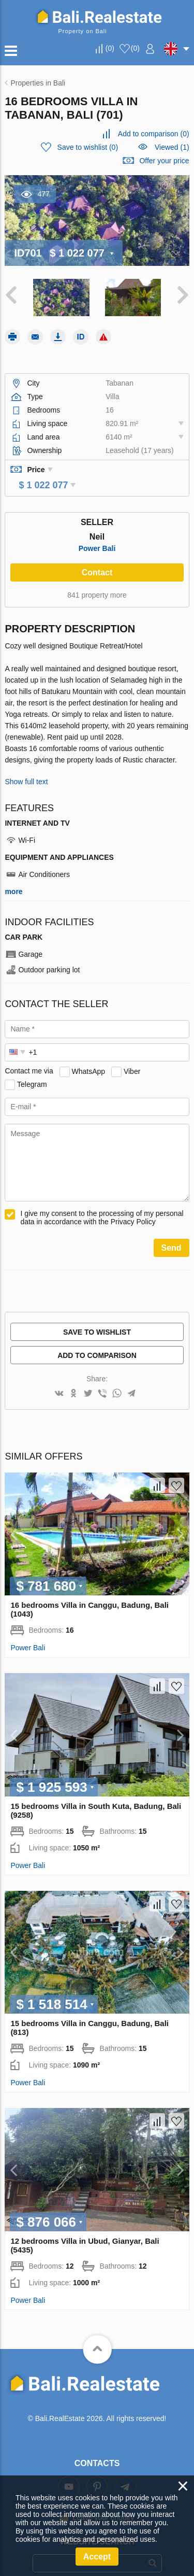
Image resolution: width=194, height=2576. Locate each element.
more (13, 877)
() (110, 48)
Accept (97, 2556)
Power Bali (97, 534)
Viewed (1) (172, 147)
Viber (132, 1056)
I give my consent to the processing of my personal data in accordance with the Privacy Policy (101, 1203)
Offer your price (164, 161)
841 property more (96, 580)
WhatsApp (89, 1056)
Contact (97, 558)
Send (171, 1233)
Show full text (26, 767)
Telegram (32, 1069)
